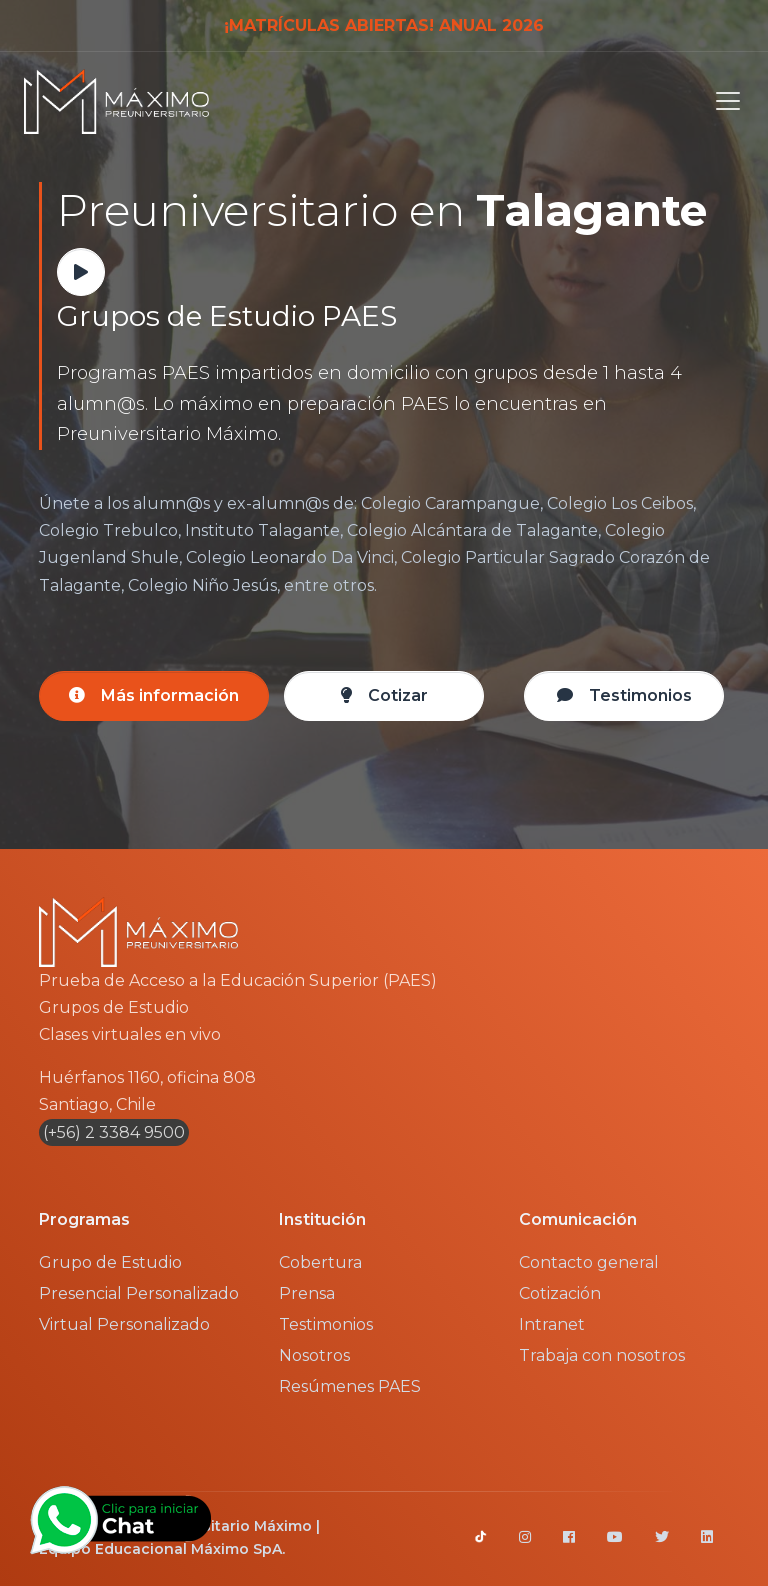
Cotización (560, 1293)
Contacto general (589, 1262)
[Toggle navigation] (722, 101)
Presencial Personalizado (139, 1293)
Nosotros (314, 1355)
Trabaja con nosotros (602, 1355)
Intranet (552, 1324)
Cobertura (320, 1262)
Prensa (307, 1293)
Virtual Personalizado (124, 1324)
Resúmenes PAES (350, 1386)
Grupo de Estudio (110, 1262)
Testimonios (326, 1324)
